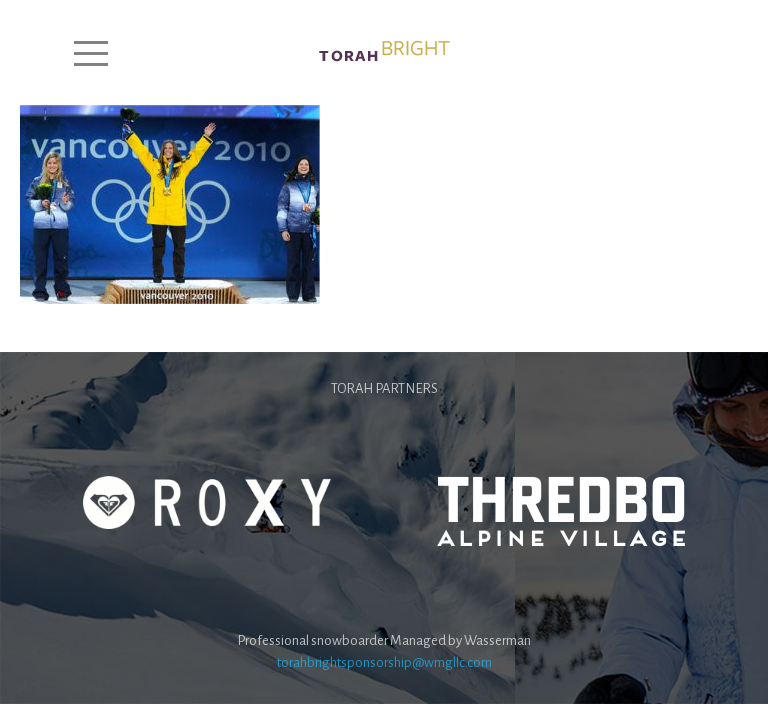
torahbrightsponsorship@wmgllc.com (384, 662)
